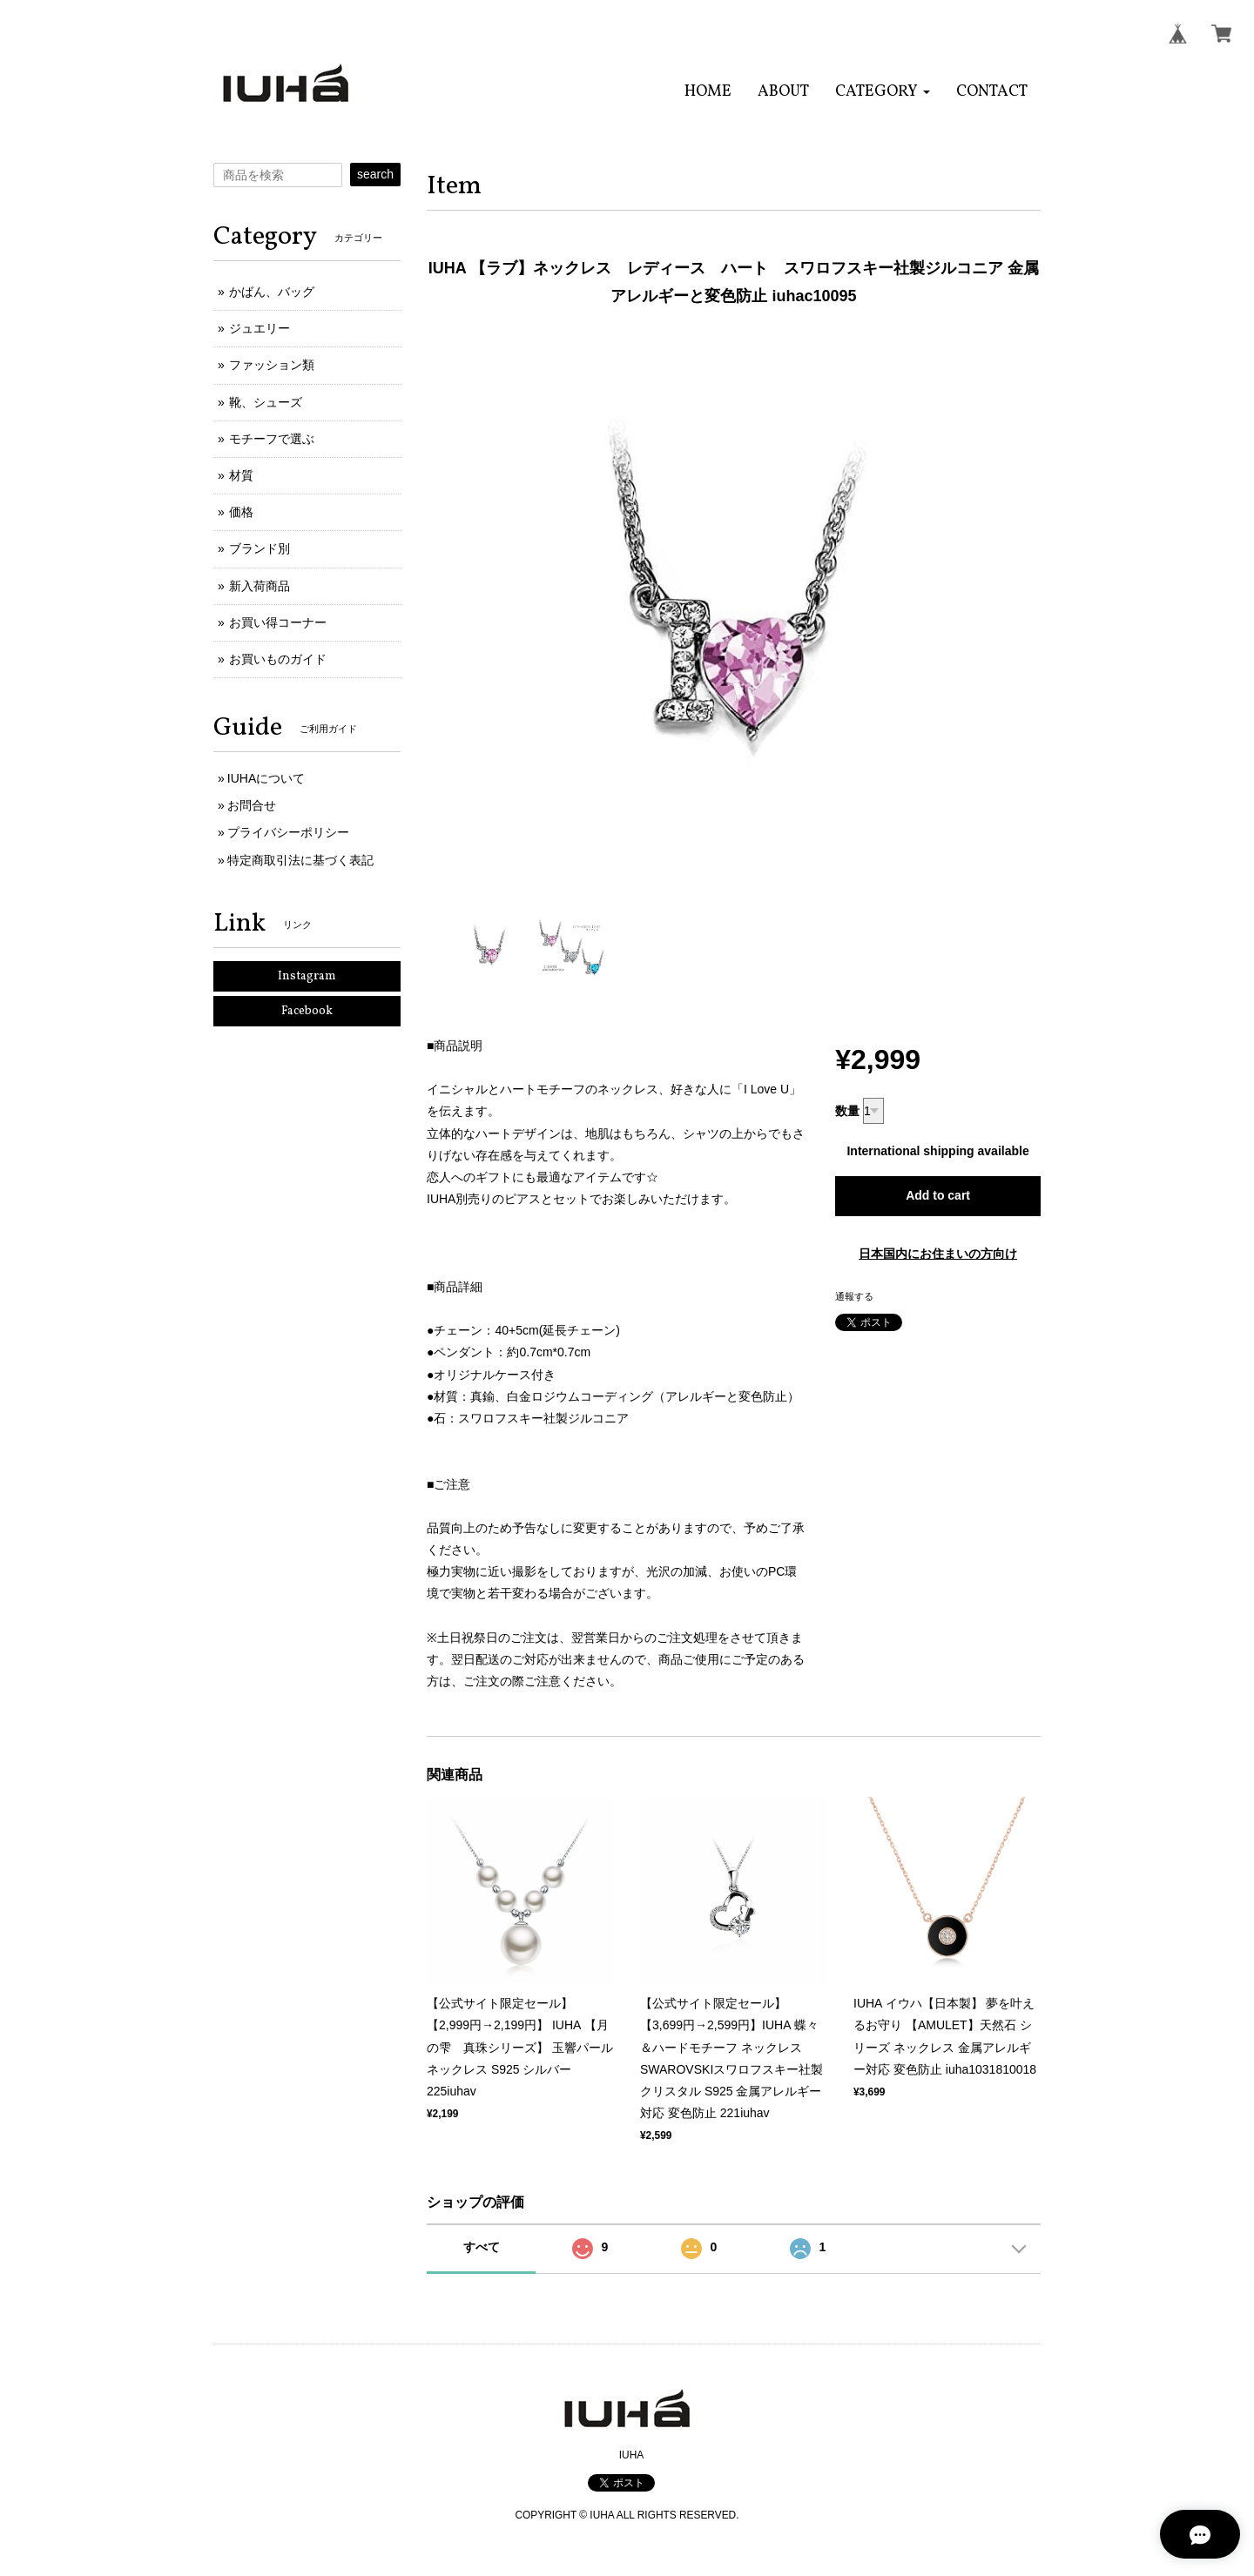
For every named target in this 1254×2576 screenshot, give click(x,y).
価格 (241, 512)
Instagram (307, 976)
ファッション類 (271, 365)
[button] (882, 92)
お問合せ (251, 805)
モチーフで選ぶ (271, 439)
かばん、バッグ (271, 292)
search (375, 174)
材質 (241, 475)
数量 (847, 1111)
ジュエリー (259, 328)
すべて (481, 2247)
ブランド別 (259, 548)
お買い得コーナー (278, 622)
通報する (854, 1296)
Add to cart (938, 1195)
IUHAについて (266, 778)
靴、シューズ (265, 402)
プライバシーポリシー (288, 832)
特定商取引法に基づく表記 (300, 860)
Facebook (307, 1011)
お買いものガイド (278, 659)
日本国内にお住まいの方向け (938, 1254)
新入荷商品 (259, 586)
